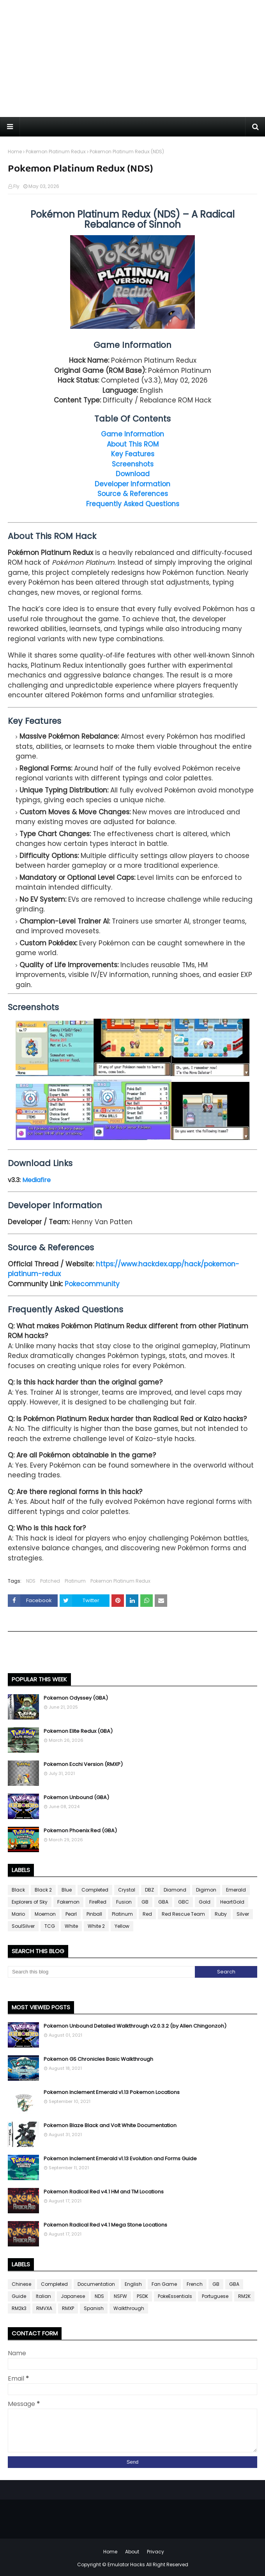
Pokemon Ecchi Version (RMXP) (83, 1764)
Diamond (175, 1889)
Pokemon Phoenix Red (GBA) (80, 1830)
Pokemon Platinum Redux (56, 151)
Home (15, 151)
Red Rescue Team (183, 1914)
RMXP (68, 2308)
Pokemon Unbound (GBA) (76, 1797)
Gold (204, 1902)
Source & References (132, 493)
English (133, 2284)
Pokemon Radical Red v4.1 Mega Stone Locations (105, 2225)
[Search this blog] (101, 1972)
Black (18, 1889)
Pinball (94, 1914)
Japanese (73, 2296)
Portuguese (215, 2296)
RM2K (244, 2296)
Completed (94, 1889)
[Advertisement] (132, 58)
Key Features (132, 454)
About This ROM (133, 444)
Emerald (236, 1889)
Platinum (75, 1581)
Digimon (206, 1889)
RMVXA (44, 2308)
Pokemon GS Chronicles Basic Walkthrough (98, 2059)
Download (133, 474)
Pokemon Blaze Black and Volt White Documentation (110, 2125)
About (132, 2551)
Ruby (221, 1914)
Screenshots (133, 464)
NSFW (120, 2296)
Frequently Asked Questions (132, 504)
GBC (183, 1902)
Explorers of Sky (30, 1902)
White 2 (96, 1926)
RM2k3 (19, 2308)
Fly (16, 186)
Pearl (71, 1914)
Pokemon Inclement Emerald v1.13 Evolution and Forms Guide (120, 2158)
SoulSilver (23, 1926)
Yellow (122, 1926)
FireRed (97, 1902)
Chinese (21, 2284)
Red (147, 1914)
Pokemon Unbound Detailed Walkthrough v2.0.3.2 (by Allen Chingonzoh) (135, 2026)
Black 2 (43, 1889)
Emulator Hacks (126, 2564)
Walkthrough (128, 2308)
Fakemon (68, 1902)
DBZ (149, 1889)
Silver (243, 1914)
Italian (43, 2296)
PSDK (142, 2296)
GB (144, 1902)
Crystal (126, 1889)
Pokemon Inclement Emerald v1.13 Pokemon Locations (112, 2092)
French (195, 2284)
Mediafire (36, 1179)
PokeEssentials (175, 2296)
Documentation (96, 2284)
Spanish (94, 2308)
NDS (30, 1581)
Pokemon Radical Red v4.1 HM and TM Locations (104, 2191)
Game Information (132, 434)
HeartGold (232, 1902)
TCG (49, 1926)
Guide (19, 2296)
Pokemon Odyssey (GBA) (76, 1698)
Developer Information (132, 484)
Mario (18, 1914)
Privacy (155, 2551)
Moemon (45, 1914)
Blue (67, 1889)
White (71, 1926)
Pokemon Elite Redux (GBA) (78, 1731)
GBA (163, 1902)
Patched (50, 1581)
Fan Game (164, 2284)
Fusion (124, 1902)
